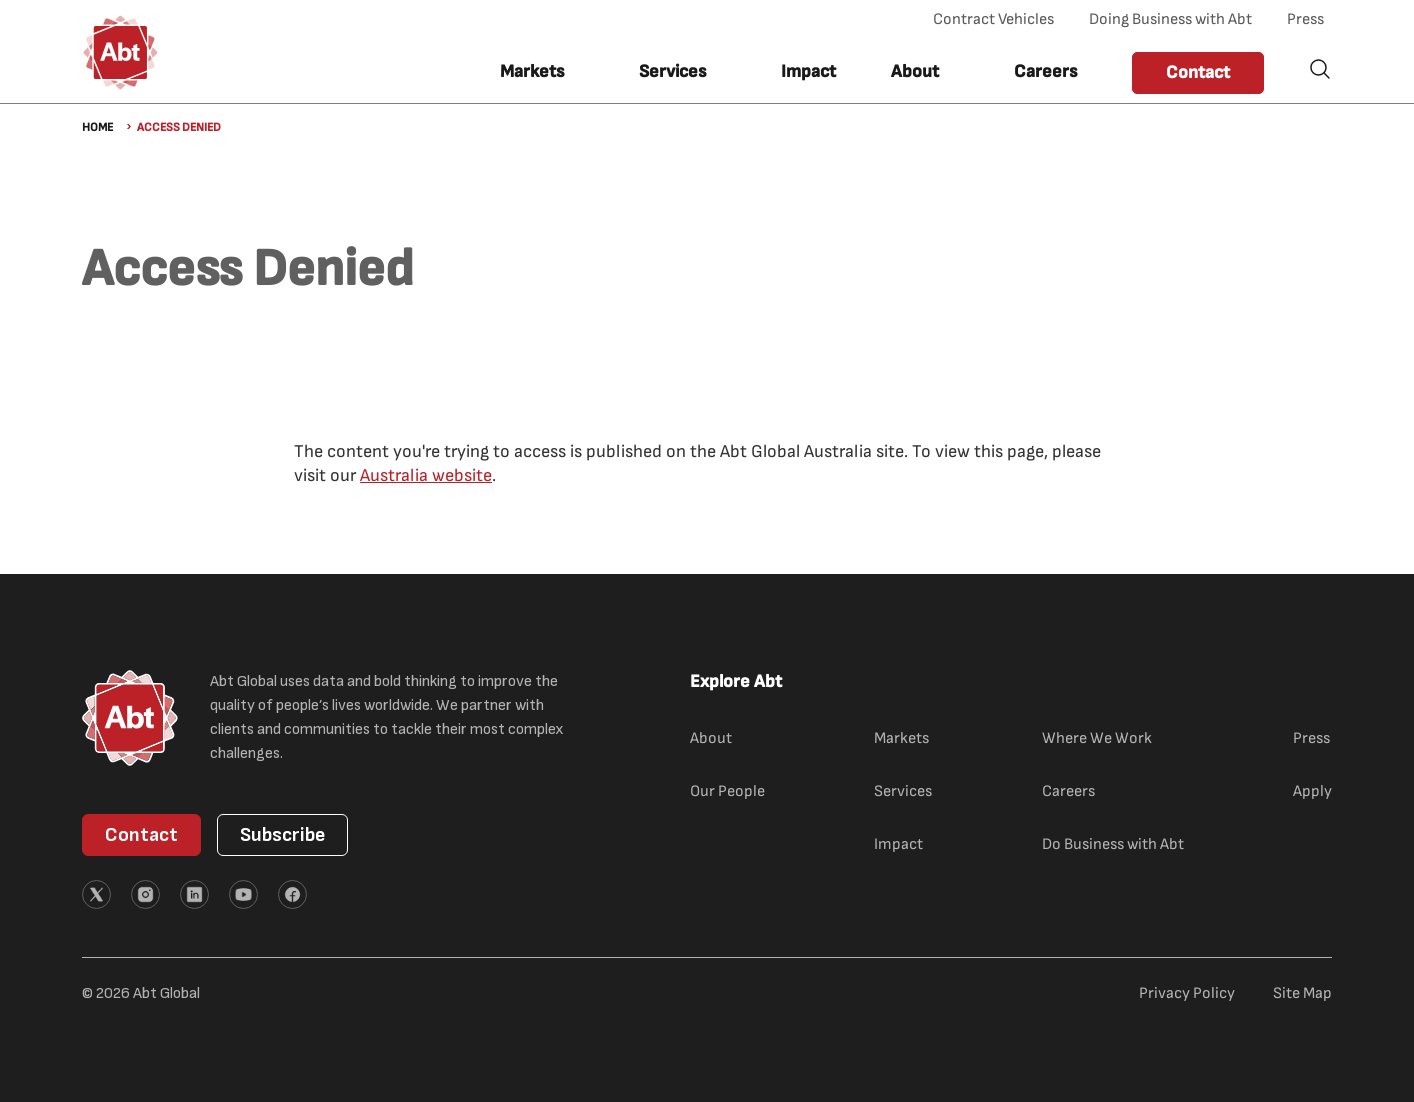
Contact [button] (1198, 72)
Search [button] (1320, 69)
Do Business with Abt (1113, 844)
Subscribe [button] (282, 835)
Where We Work (1097, 738)
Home (97, 127)
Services (903, 791)
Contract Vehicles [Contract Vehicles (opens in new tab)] (993, 19)
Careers (1045, 71)
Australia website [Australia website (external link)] (426, 475)
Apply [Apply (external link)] (1312, 791)
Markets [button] (532, 71)
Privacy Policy (1187, 993)
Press (1305, 19)
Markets (901, 738)
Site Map (1302, 993)
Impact (808, 71)
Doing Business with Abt (1170, 19)
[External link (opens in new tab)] (96, 894)
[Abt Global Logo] (120, 52)
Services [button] (672, 71)
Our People (727, 791)
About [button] (915, 71)
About (711, 738)
